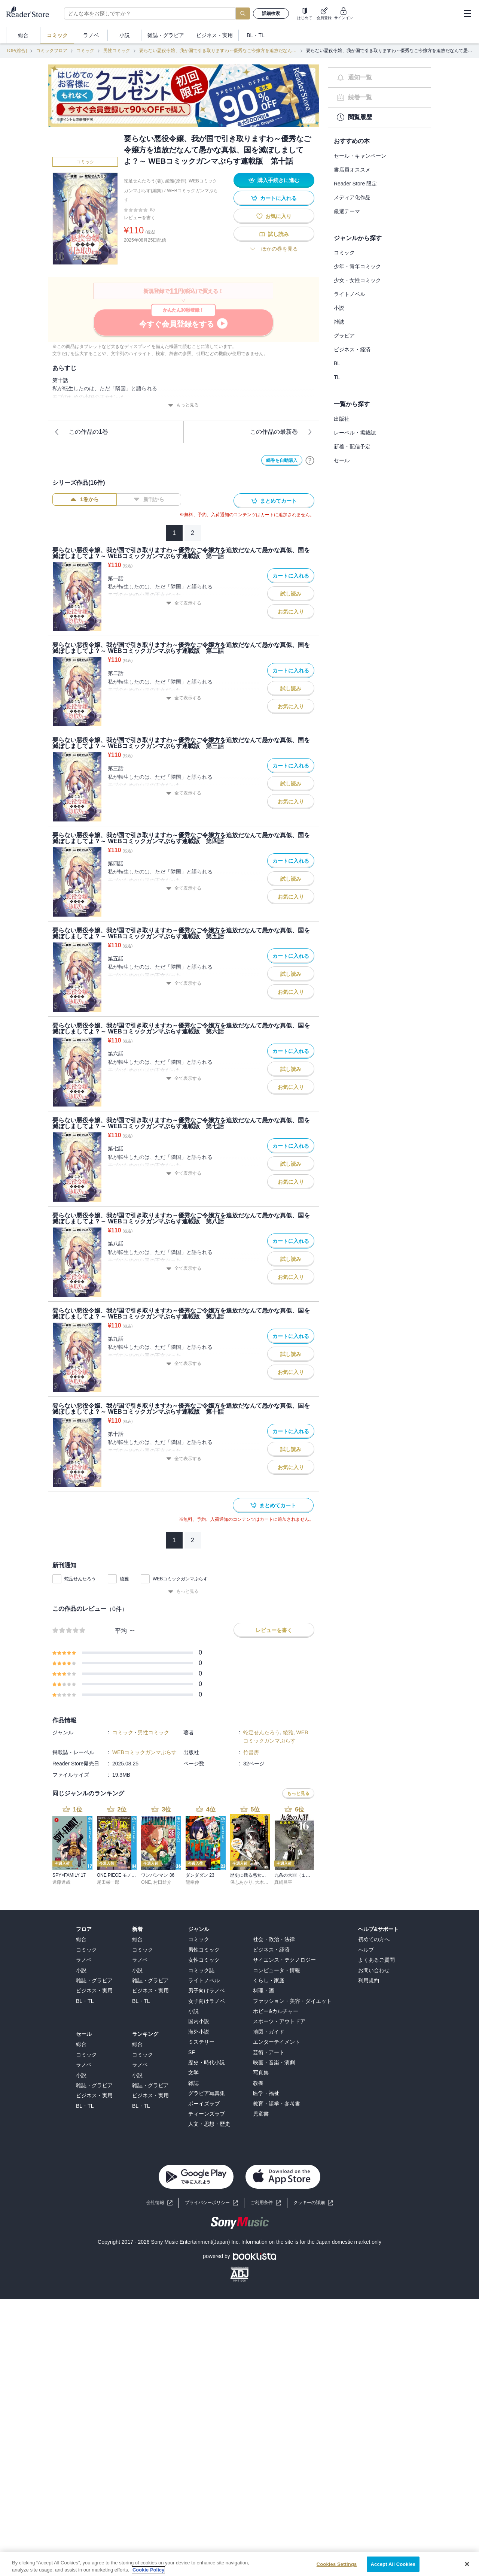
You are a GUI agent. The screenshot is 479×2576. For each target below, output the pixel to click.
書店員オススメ (352, 170)
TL (337, 377)
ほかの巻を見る (274, 249)
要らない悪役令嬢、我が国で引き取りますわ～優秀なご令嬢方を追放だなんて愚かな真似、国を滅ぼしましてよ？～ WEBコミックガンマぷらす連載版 (218, 50)
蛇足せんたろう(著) (143, 181)
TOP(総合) (16, 50)
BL (337, 363)
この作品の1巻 (81, 432)
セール (342, 460)
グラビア (344, 336)
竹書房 (251, 1752)
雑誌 (339, 322)
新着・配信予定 (352, 446)
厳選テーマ (347, 211)
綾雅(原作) (175, 181)
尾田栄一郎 (108, 1882)
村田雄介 (162, 1882)
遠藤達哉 (61, 1882)
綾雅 (124, 1578)
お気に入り (274, 216)
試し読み (274, 234)
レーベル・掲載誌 (355, 433)
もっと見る (183, 405)
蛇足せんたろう (80, 1578)
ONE (146, 1882)
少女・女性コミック (357, 280)
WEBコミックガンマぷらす (180, 1578)
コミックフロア (51, 50)
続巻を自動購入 (282, 460)
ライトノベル (349, 294)
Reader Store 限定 (355, 184)
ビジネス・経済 (352, 349)
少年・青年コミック (357, 266)
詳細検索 (271, 13)
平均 (121, 1631)
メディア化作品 (352, 197)
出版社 (342, 419)
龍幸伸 (192, 1882)
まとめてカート (274, 501)
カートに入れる (274, 198)
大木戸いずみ (268, 1882)
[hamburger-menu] (467, 13)
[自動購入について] (309, 460)
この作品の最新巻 (281, 432)
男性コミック (116, 50)
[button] (313, 2203)
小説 (339, 308)
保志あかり (241, 1882)
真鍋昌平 (283, 1882)
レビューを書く (139, 217)
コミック (85, 50)
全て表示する (183, 603)
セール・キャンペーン (360, 156)
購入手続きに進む (273, 180)
